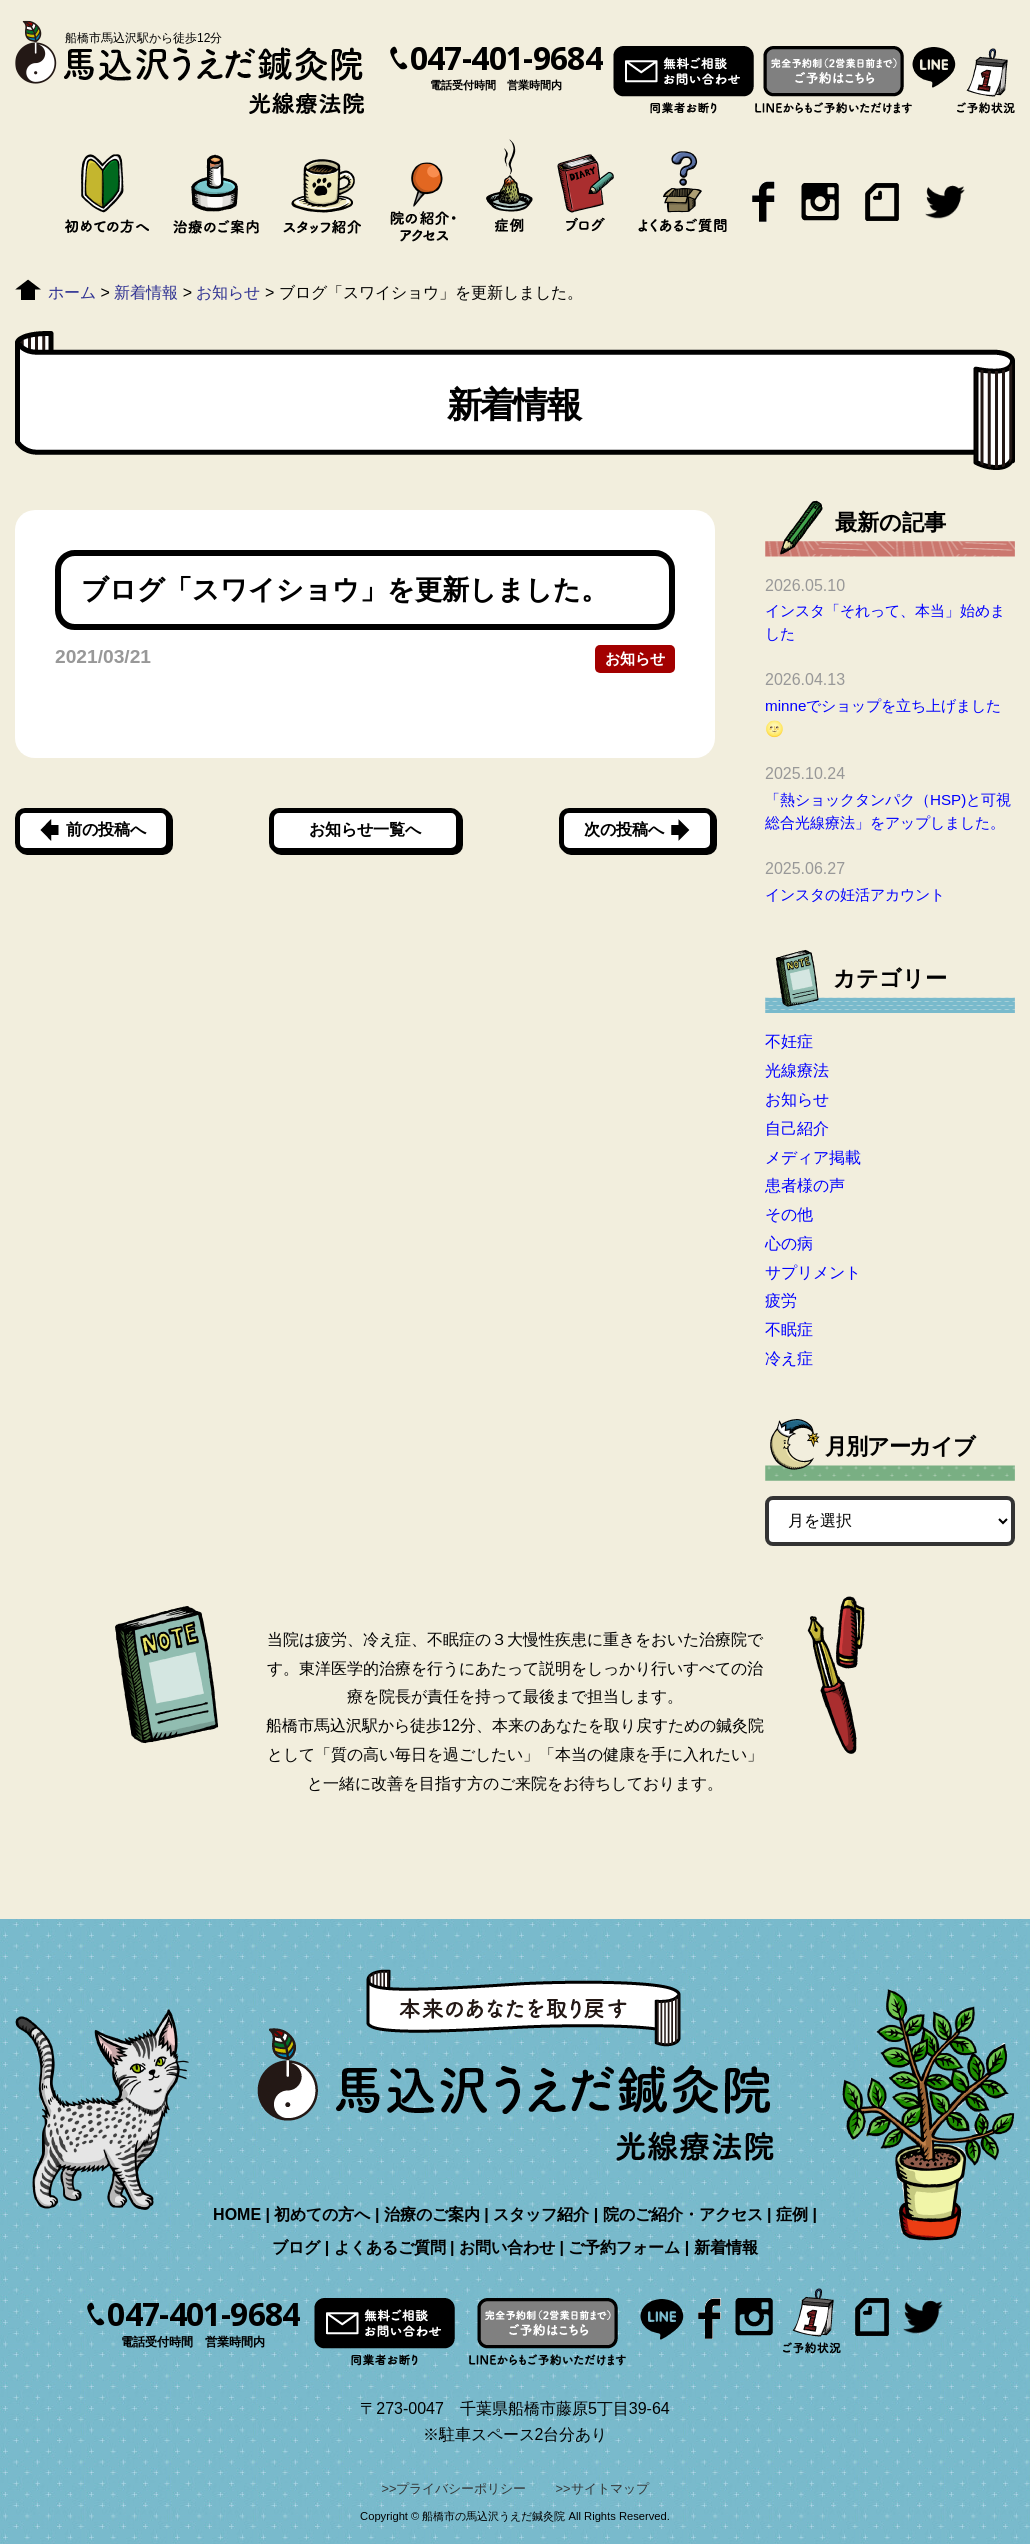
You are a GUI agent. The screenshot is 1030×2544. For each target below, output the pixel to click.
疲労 (781, 1300)
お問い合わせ (507, 2247)
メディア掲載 (813, 1157)
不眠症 (789, 1329)
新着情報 (726, 2247)
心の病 (789, 1243)
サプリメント (813, 1272)
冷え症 (789, 1358)
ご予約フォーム (624, 2247)
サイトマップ (610, 2488)
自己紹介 (797, 1128)
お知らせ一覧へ (365, 829)
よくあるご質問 (390, 2247)
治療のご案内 (432, 2214)
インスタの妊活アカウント (855, 894)
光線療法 (797, 1070)
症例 (792, 2214)
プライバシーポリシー (461, 2488)
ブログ (296, 2247)
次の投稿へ (624, 829)
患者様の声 (805, 1185)
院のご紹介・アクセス (683, 2214)
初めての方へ (322, 2214)
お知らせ (635, 658)
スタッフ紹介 (541, 2214)
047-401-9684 (506, 58)
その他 (789, 1214)
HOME (237, 2214)
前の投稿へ (106, 829)
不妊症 (789, 1041)
